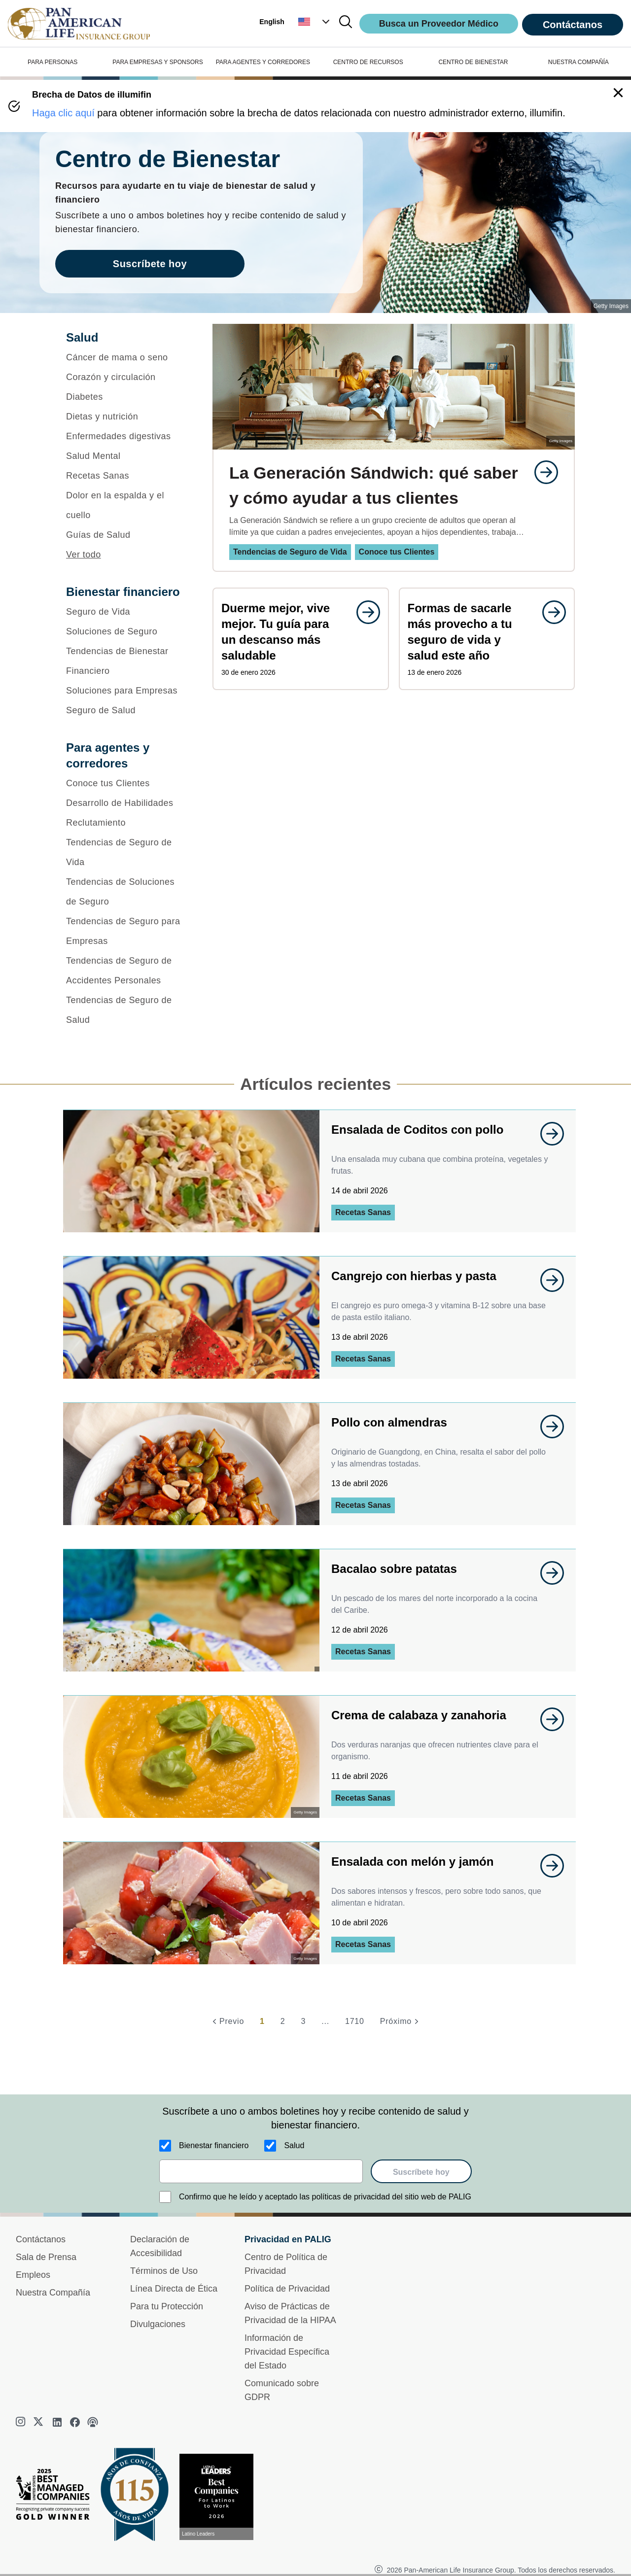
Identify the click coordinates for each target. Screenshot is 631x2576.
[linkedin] (57, 2422)
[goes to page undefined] (541, 472)
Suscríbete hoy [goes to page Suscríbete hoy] (150, 263)
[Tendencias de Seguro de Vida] (126, 852)
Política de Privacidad (287, 2289)
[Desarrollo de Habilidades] (126, 803)
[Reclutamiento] (126, 823)
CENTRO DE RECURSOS (368, 62)
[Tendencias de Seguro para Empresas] (126, 931)
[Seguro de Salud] (126, 710)
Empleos (33, 2275)
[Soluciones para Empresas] (126, 690)
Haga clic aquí (63, 112)
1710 (354, 2021)
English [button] (271, 22)
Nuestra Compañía (53, 2293)
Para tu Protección (166, 2306)
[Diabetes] (126, 397)
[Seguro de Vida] (126, 612)
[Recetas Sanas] (126, 476)
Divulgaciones (157, 2324)
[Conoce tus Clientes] (126, 783)
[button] (315, 22)
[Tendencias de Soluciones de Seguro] (126, 891)
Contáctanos (572, 24)
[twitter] (39, 2422)
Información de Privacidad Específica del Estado (287, 2351)
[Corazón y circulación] (126, 377)
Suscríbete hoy (421, 2172)
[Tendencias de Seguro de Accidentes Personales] (126, 970)
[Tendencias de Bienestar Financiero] (126, 661)
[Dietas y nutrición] (126, 416)
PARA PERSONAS (52, 62)
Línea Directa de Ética (173, 2289)
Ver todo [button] (83, 554)
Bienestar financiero (213, 2145)
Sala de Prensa (46, 2257)
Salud (294, 2145)
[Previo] (227, 2021)
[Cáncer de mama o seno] (126, 357)
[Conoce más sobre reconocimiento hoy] (220, 2497)
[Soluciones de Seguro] (126, 631)
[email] (261, 2171)
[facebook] (75, 2422)
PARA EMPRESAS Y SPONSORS (157, 62)
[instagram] (22, 2422)
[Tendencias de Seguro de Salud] (126, 1010)
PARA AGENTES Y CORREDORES (263, 62)
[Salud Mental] (126, 456)
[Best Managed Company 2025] (57, 2496)
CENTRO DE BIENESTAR (473, 62)
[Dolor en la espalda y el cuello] (126, 505)
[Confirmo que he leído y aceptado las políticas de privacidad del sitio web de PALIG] (165, 2197)
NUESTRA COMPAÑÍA (578, 62)
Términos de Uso (164, 2271)
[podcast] (93, 2422)
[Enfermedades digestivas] (126, 436)
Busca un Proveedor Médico (438, 24)
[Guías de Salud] (126, 535)
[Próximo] (400, 2021)
